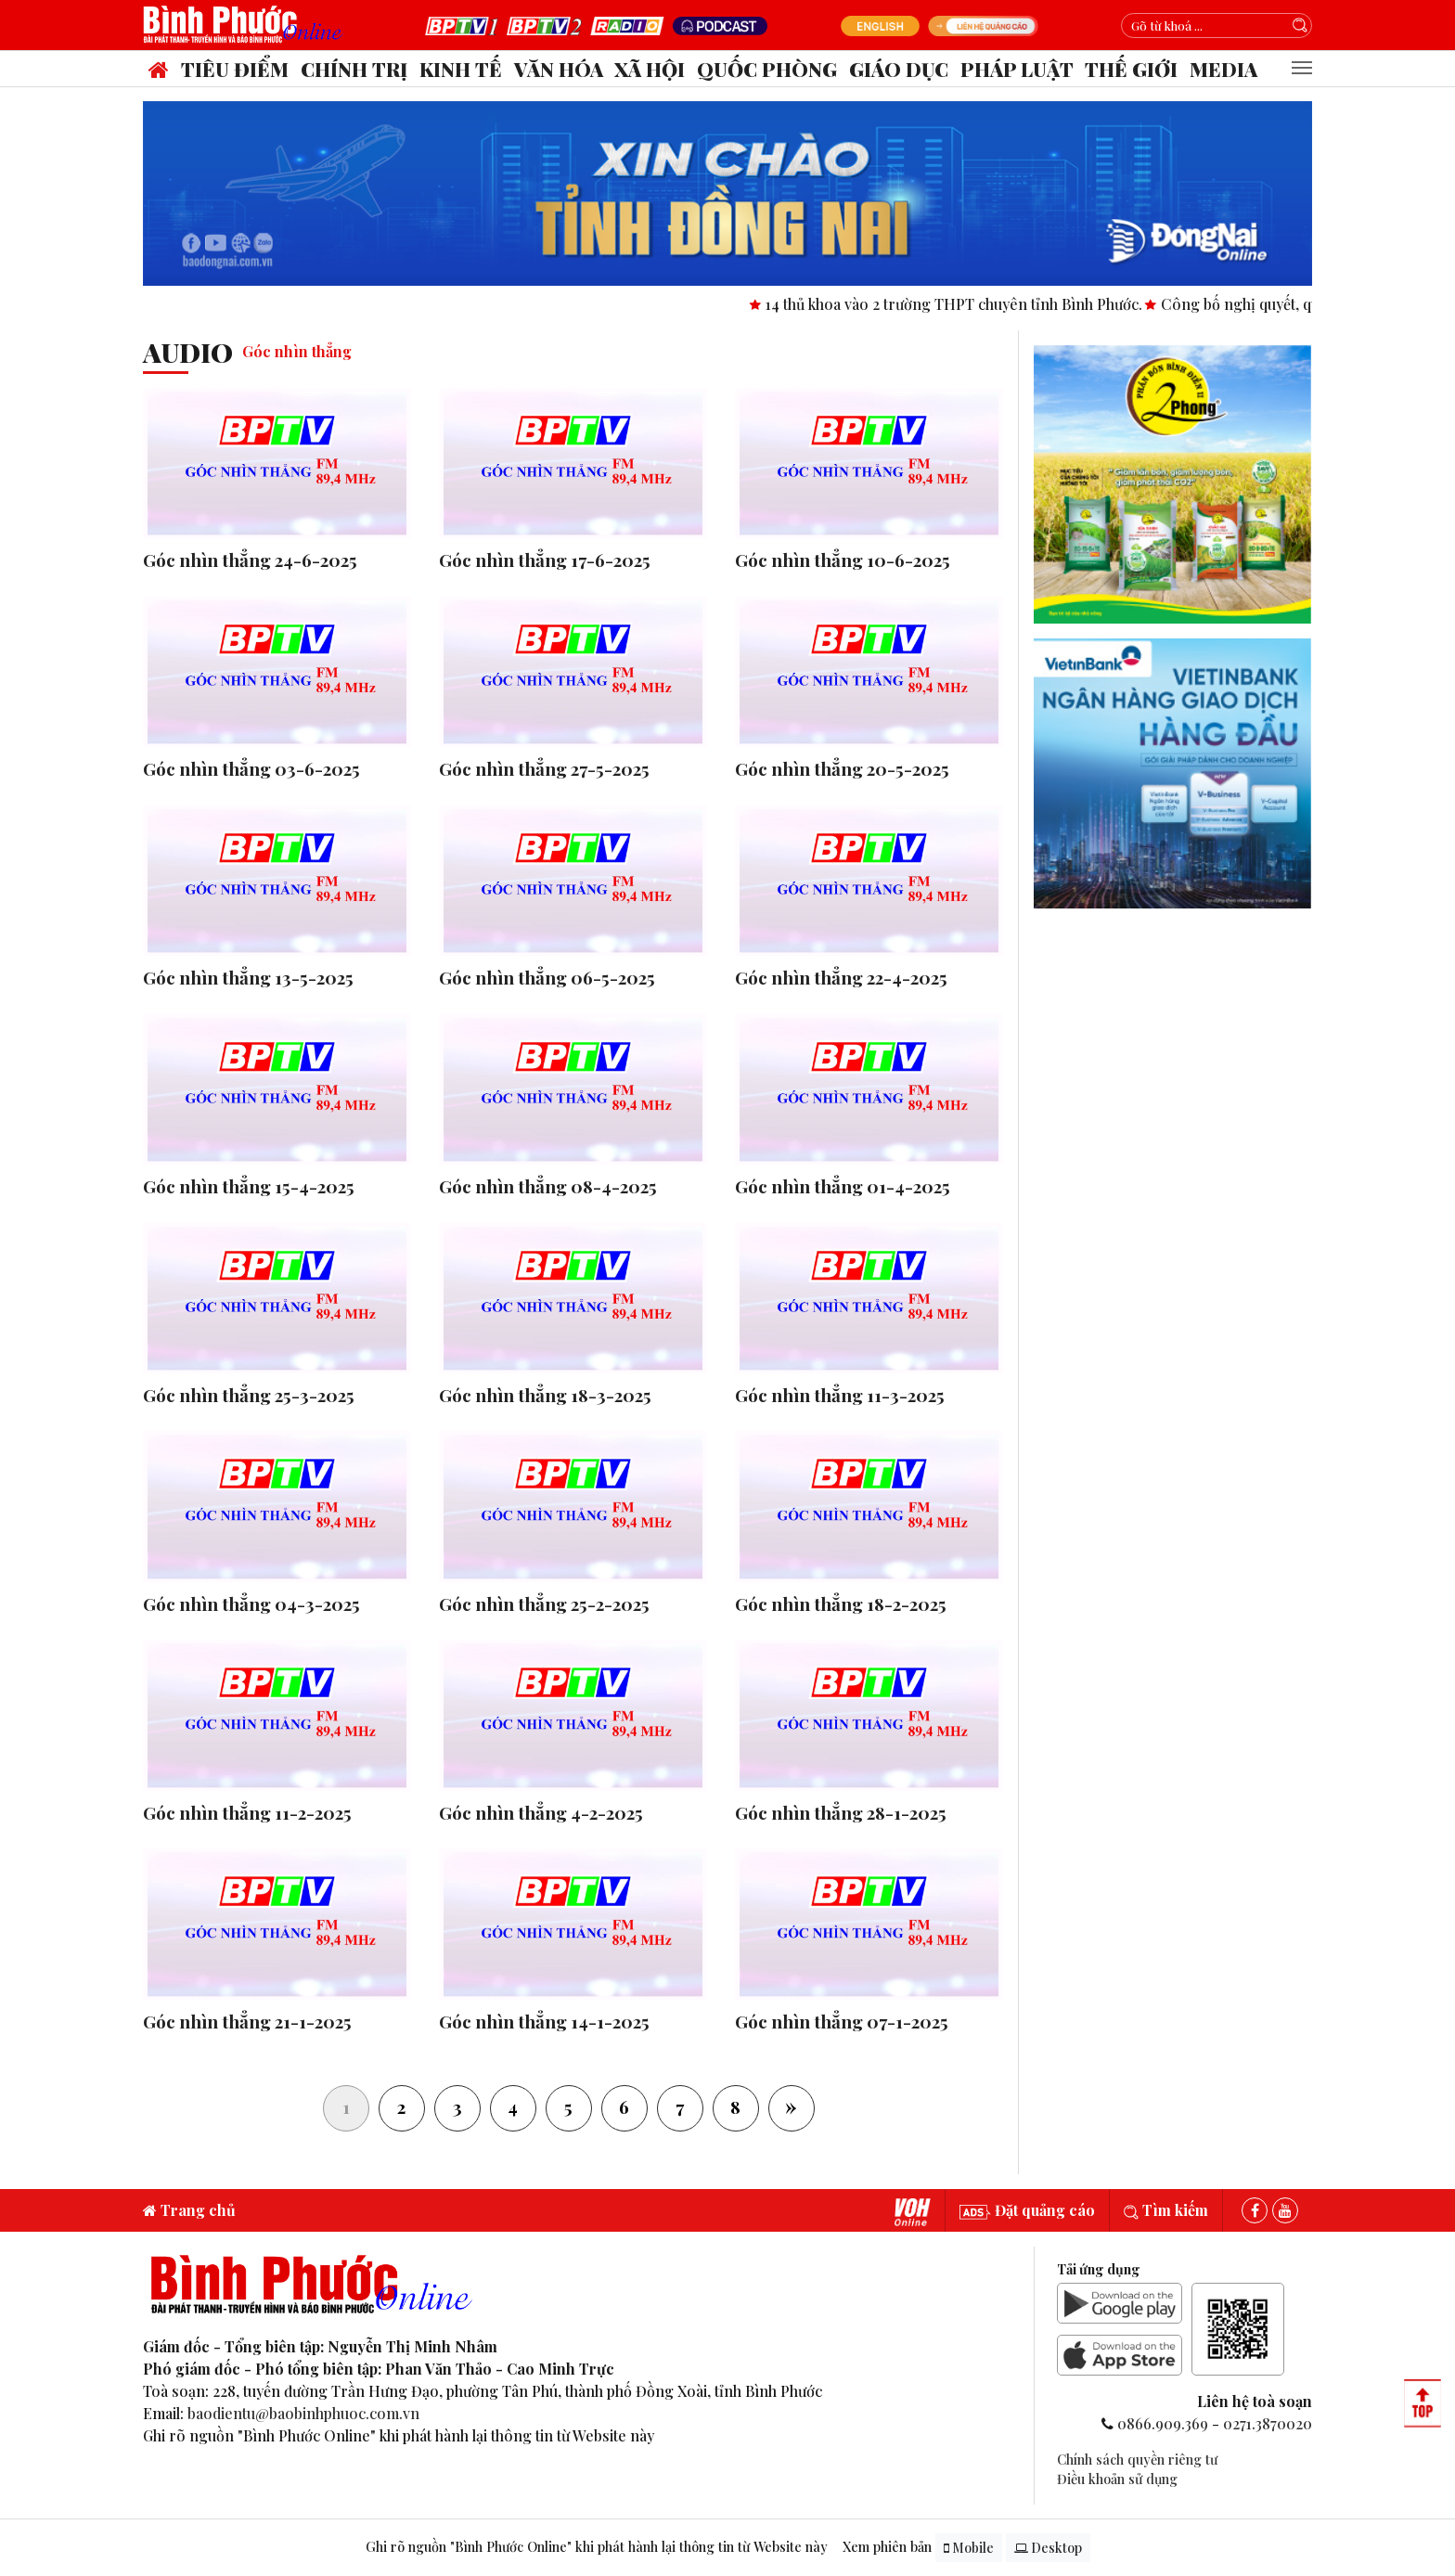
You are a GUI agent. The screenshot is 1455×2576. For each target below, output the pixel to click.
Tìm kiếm (1166, 2210)
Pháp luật (1017, 69)
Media (1223, 69)
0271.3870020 (1267, 2423)
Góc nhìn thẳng (297, 351)
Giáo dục (898, 69)
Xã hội (649, 69)
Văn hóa (558, 69)
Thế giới (1131, 69)
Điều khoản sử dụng (1117, 2478)
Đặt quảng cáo (1027, 2210)
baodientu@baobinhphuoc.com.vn (303, 2413)
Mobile (969, 2548)
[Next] (791, 2108)
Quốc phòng (767, 69)
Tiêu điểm (235, 69)
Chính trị (354, 69)
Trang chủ (189, 2210)
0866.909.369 (1162, 2423)
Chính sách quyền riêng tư (1137, 2459)
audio (188, 351)
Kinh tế (460, 69)
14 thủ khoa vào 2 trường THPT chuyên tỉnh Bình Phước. (975, 304)
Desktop (1048, 2548)
